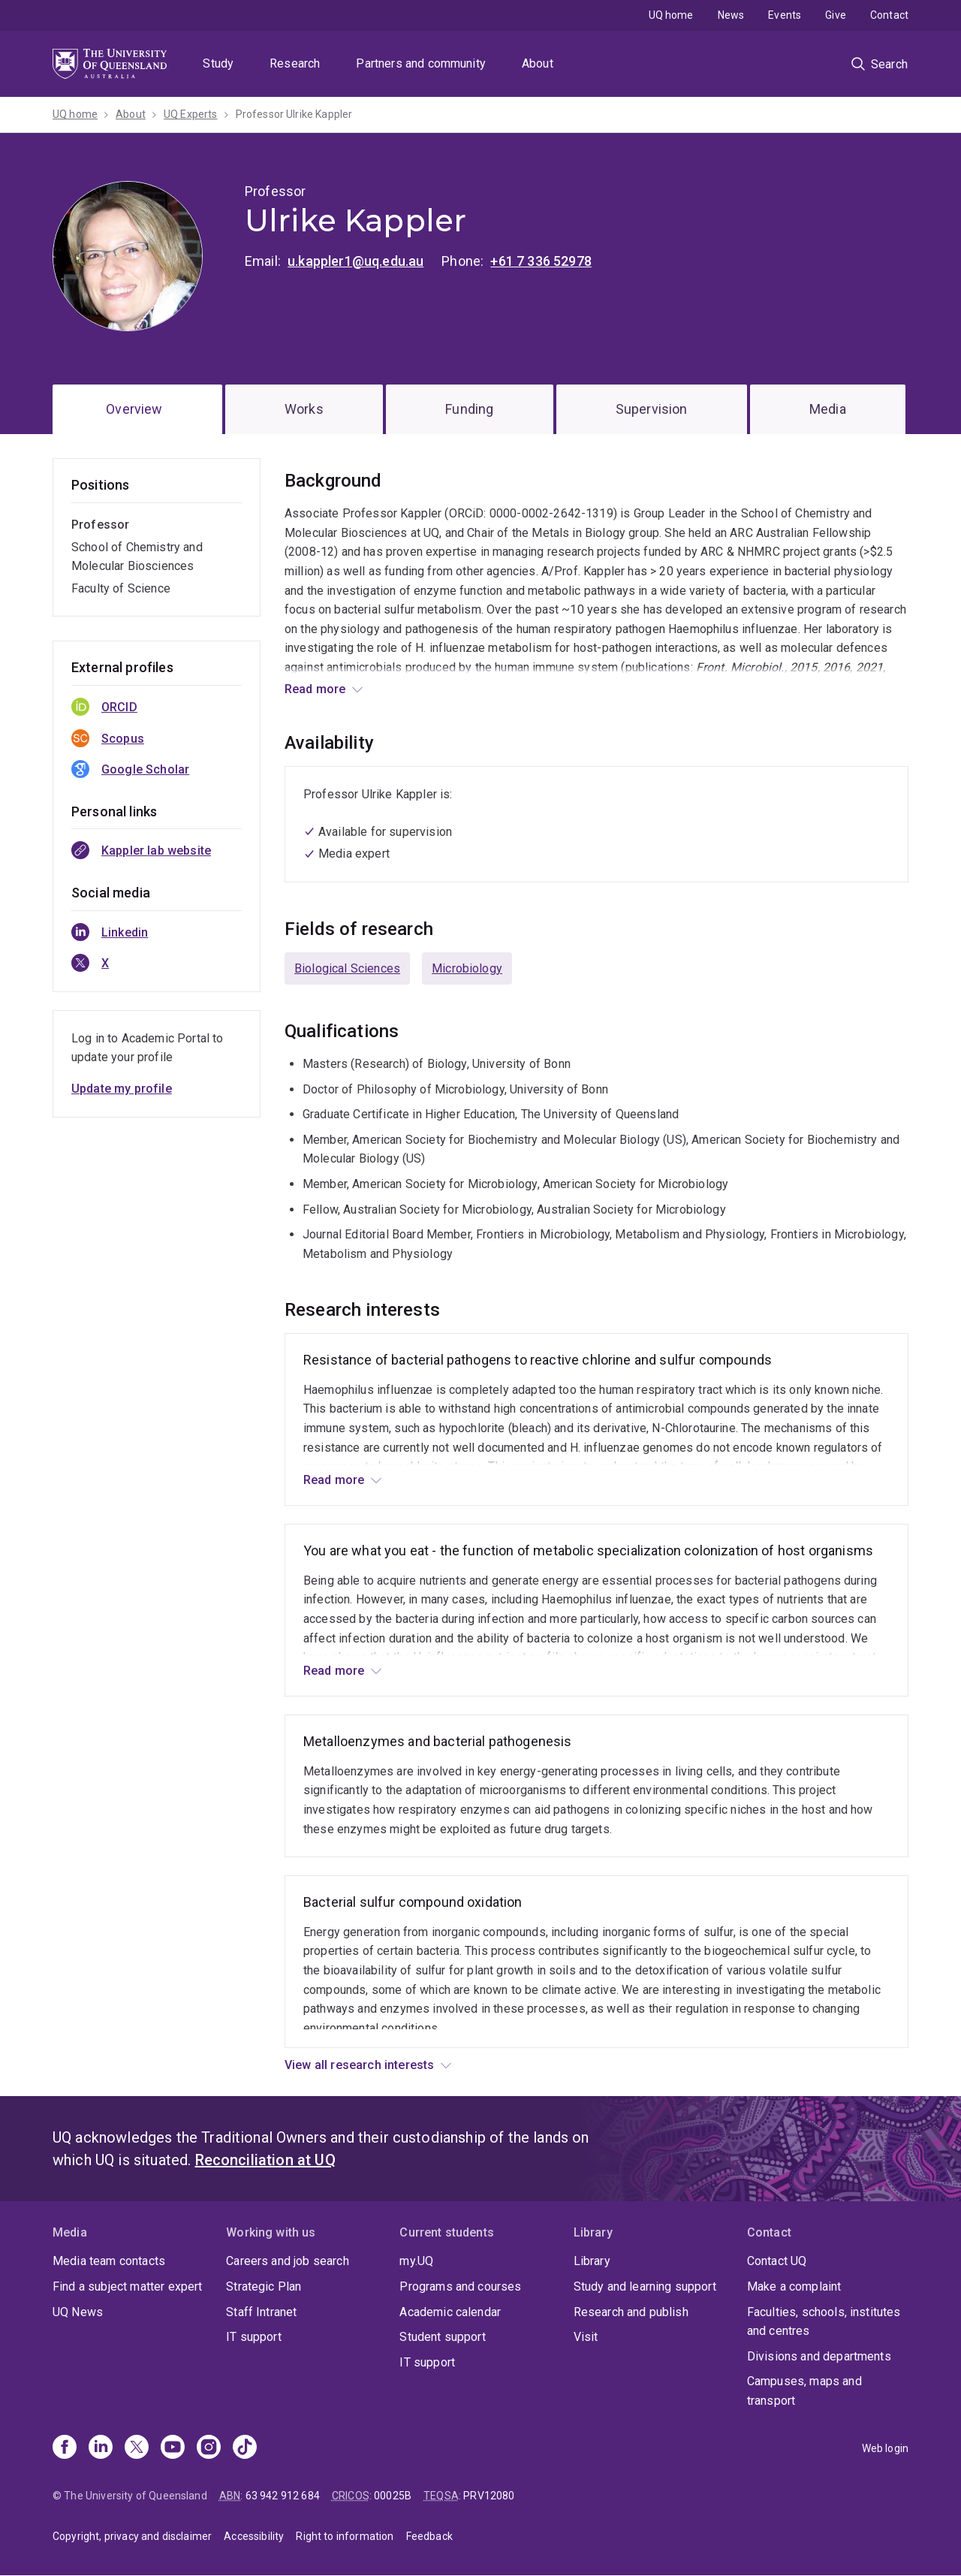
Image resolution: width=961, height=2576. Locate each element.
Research (295, 63)
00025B (392, 2496)
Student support (442, 2337)
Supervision (652, 409)
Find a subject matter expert (127, 2286)
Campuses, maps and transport (804, 2391)
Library (592, 2261)
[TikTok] (245, 2448)
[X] (137, 2448)
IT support (254, 2337)
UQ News (78, 2312)
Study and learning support (645, 2286)
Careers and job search (287, 2261)
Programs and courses (460, 2286)
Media (827, 409)
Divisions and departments (819, 2356)
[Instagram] (209, 2448)
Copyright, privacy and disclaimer (132, 2536)
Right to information (344, 2536)
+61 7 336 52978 (540, 261)
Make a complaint (794, 2286)
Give (835, 15)
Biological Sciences (347, 968)
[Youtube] (173, 2448)
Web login (885, 2448)
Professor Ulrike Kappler (294, 114)
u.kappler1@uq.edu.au (355, 261)
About (537, 63)
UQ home (671, 15)
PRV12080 (488, 2496)
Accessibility (254, 2536)
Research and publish (631, 2312)
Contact (889, 15)
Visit (586, 2337)
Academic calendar (450, 2312)
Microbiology (467, 968)
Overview (134, 409)
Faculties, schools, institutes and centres (824, 2322)
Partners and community (421, 63)
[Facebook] (65, 2448)
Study (218, 63)
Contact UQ (777, 2261)
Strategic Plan (263, 2286)
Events (784, 15)
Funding (469, 409)
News (731, 15)
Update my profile (121, 1088)
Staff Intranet (261, 2312)
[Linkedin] (101, 2448)
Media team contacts (109, 2261)
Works (304, 409)
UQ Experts (191, 114)
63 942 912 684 (283, 2496)
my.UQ (416, 2261)
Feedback (429, 2536)
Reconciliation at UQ (265, 2160)
